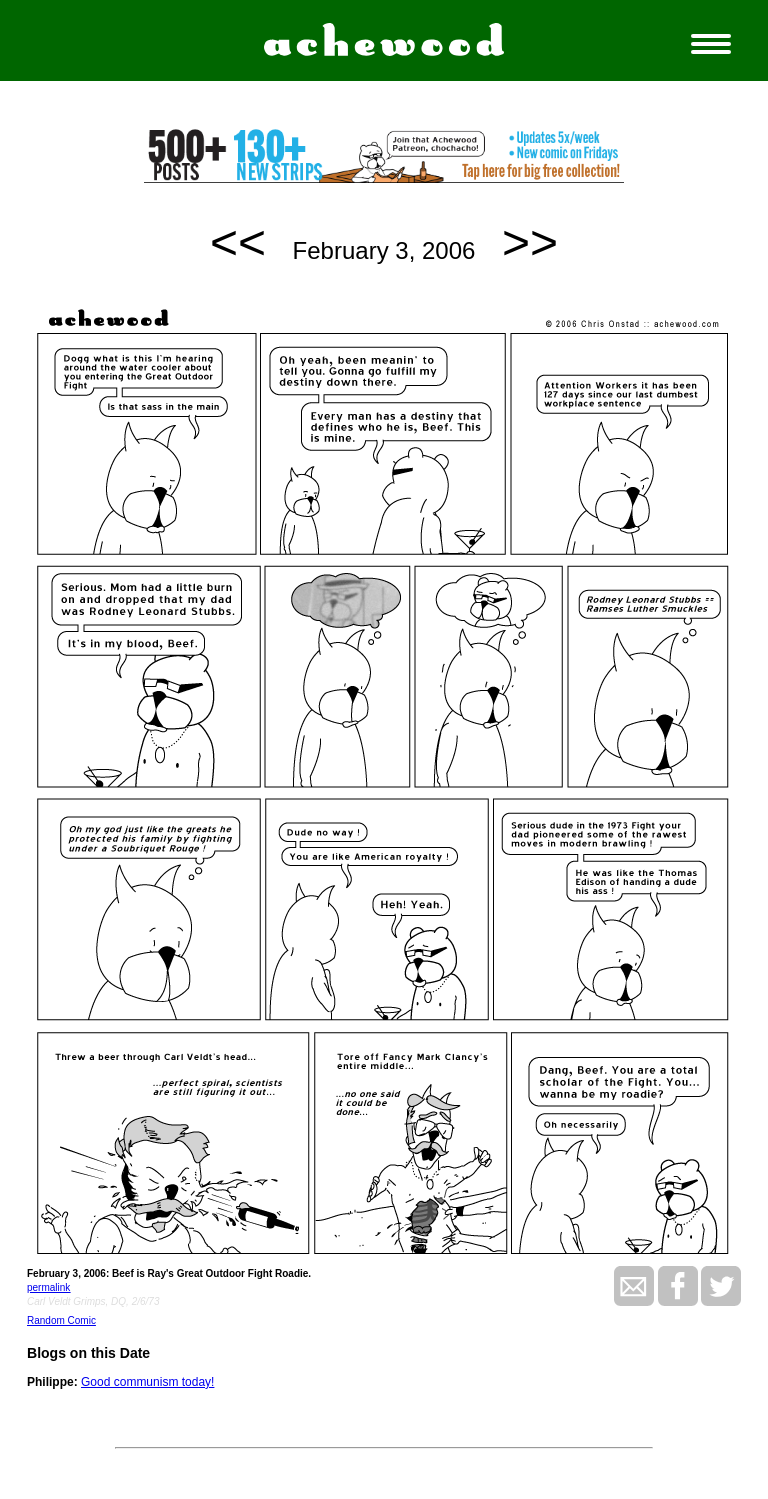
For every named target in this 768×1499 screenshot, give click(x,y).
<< (238, 242)
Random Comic (61, 1320)
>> (530, 242)
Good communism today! (147, 1382)
